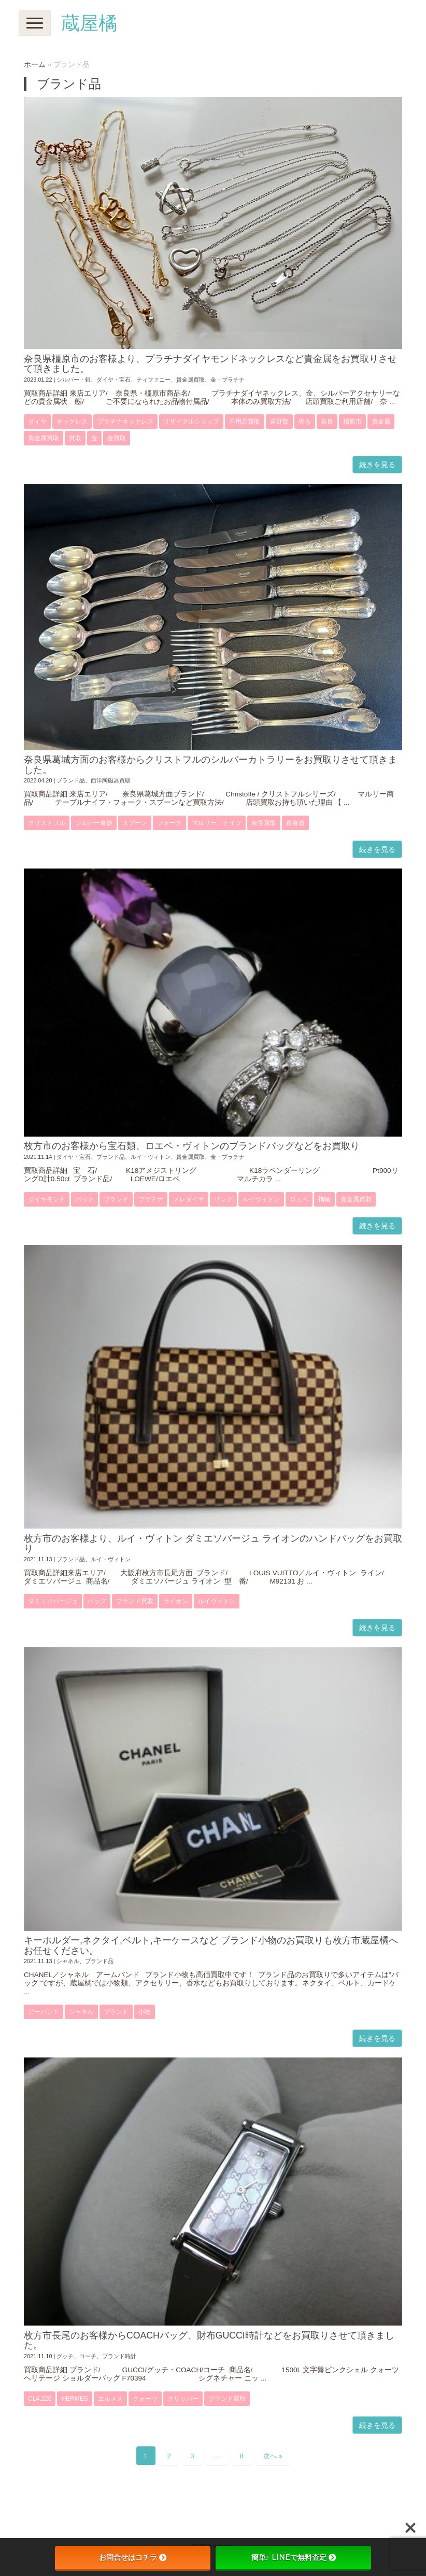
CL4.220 (39, 2398)
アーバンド (43, 2011)
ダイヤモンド (46, 1199)
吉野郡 (279, 421)
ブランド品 (70, 780)
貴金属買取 (190, 379)
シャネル (67, 1961)
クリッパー (182, 2398)
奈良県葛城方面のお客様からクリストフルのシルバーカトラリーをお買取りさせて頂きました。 (210, 764)
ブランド (116, 1199)
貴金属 (381, 421)
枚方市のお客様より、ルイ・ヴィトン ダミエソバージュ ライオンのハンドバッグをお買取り (213, 1543)
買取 (75, 438)
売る (305, 421)
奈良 (327, 421)
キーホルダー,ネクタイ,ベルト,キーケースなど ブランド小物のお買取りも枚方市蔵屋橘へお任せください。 (211, 1945)
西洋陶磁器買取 (111, 780)
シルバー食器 (93, 823)
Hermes (74, 2398)
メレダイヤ (188, 1199)
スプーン (134, 823)
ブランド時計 (119, 2356)
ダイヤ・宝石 (113, 379)
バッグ (84, 1199)
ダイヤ (37, 421)
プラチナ (150, 1199)
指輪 (324, 1199)
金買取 (116, 438)
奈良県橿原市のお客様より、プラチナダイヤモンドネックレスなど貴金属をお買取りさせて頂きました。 (210, 364)
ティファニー (153, 379)
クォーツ (145, 2398)
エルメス (110, 2398)
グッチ (65, 2356)
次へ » (272, 2456)
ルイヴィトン (261, 1199)
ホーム (35, 64)
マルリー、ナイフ (217, 823)
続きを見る (377, 464)
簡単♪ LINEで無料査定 (293, 2557)
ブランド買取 (134, 1601)
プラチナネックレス (125, 421)
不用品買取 (244, 421)
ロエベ (299, 1199)
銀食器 (295, 823)
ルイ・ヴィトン (151, 1157)
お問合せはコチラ (132, 2557)
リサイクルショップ (191, 421)
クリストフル (46, 823)
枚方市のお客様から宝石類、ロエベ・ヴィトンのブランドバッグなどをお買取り (192, 1146)
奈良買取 (263, 823)
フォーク (169, 823)
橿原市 (352, 421)
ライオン (175, 1601)
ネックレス (72, 421)
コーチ (87, 2356)
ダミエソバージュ (53, 1601)
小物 (144, 2011)
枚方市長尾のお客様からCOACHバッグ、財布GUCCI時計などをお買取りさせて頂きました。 (209, 2340)
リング (223, 1199)
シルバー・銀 (73, 379)
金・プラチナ (227, 379)
